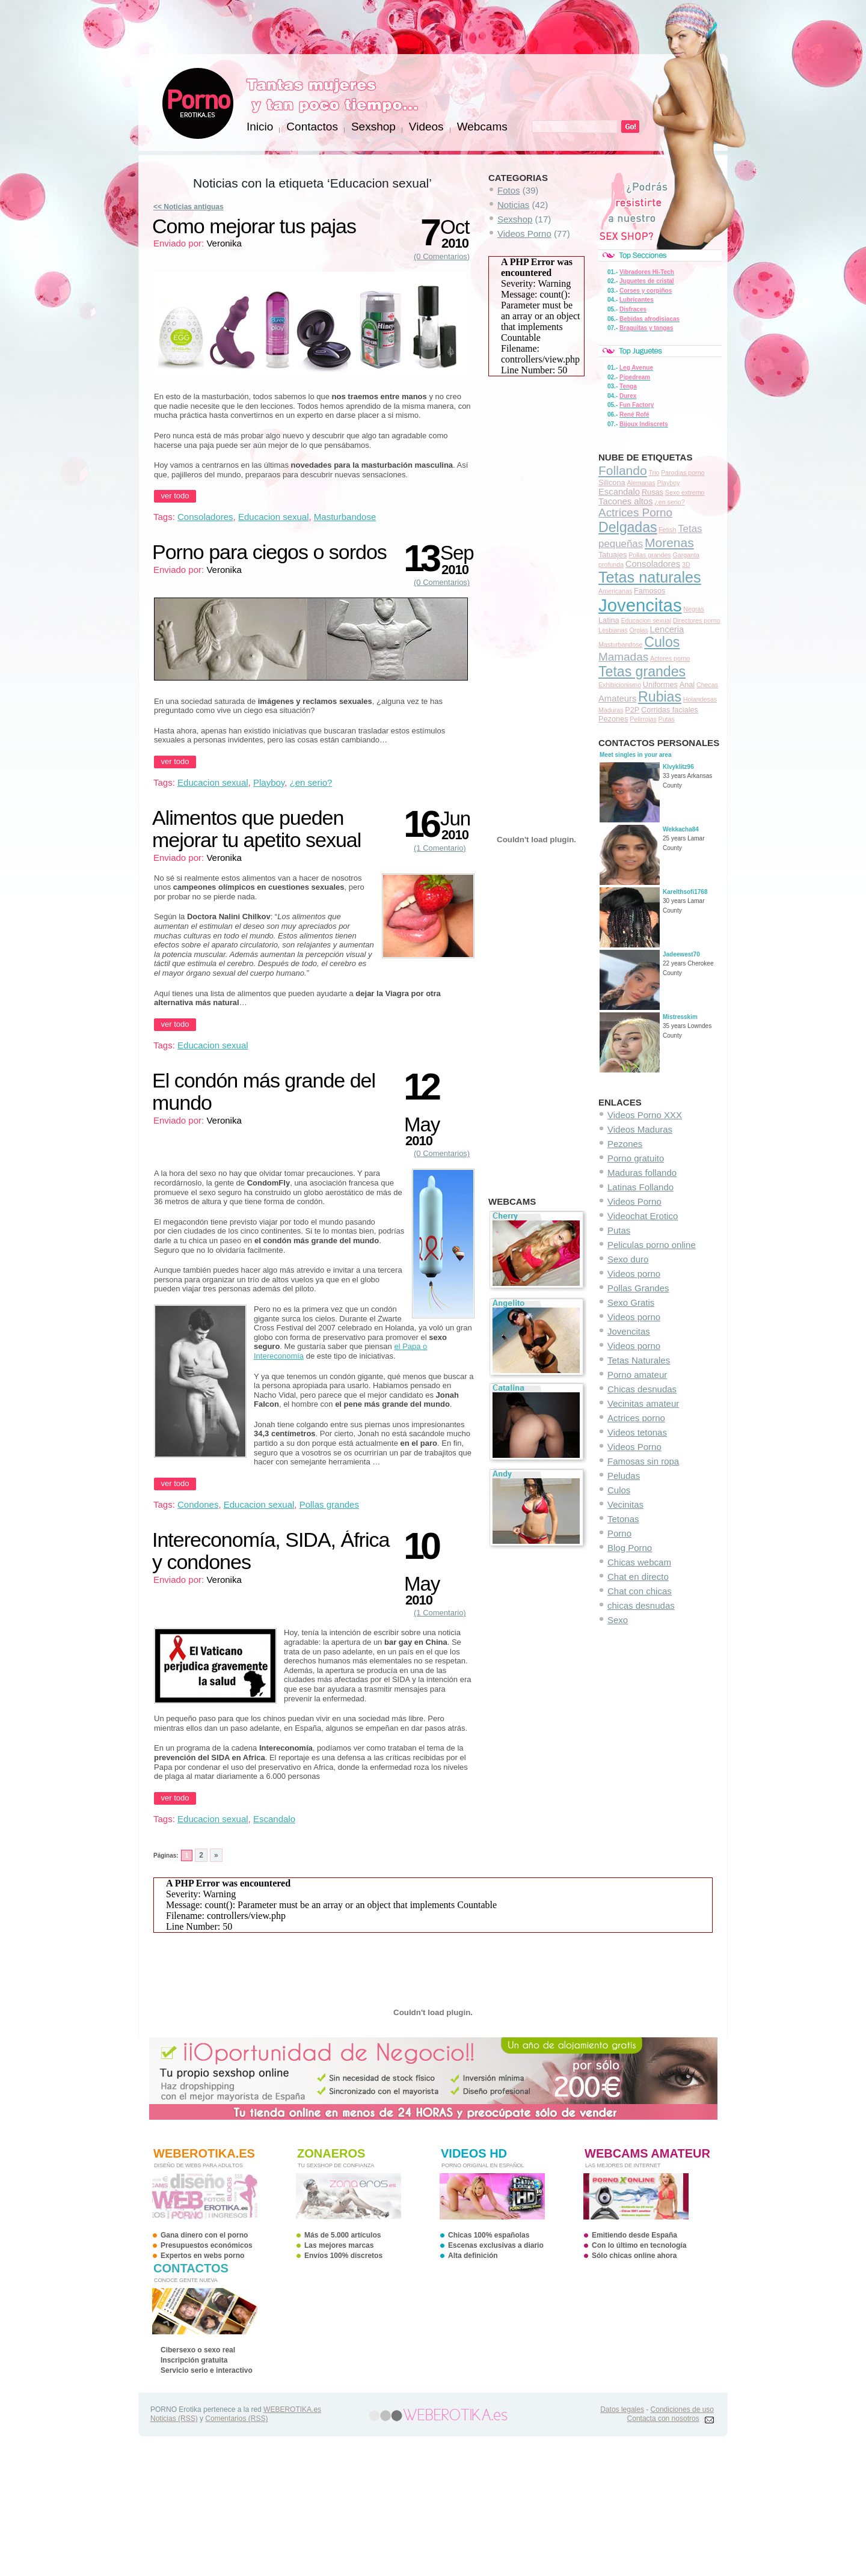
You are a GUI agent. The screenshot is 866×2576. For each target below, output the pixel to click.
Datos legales (622, 2409)
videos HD (474, 2153)
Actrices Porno (635, 512)
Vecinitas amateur (643, 1403)
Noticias (513, 205)
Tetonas (623, 1519)
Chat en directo (638, 1576)
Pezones (613, 718)
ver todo (175, 495)
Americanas (615, 591)
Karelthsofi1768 (685, 892)
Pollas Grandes (638, 1288)
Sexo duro (627, 1259)
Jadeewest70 (681, 954)
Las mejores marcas (338, 2245)
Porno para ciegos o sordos (269, 551)
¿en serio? (669, 502)
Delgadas (627, 527)
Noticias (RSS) (174, 2418)
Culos (662, 642)
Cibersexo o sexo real (198, 2350)
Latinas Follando (640, 1187)
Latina (608, 620)
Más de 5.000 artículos (342, 2235)
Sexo (617, 1620)
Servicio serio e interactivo (207, 2370)
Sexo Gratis (630, 1302)
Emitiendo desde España (634, 2235)
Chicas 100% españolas (488, 2235)
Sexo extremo (685, 492)
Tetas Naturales (638, 1360)
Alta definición (473, 2255)
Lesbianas (613, 630)
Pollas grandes (649, 554)
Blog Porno (629, 1548)
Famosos (649, 590)
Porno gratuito (635, 1158)
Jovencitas (640, 605)
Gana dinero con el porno (204, 2235)
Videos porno (633, 1273)
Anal (687, 684)
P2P (632, 709)
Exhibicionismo (619, 684)
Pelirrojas (643, 719)
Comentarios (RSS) (236, 2418)
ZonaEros (331, 2153)
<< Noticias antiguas (188, 207)
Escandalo (619, 492)
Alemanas (641, 482)
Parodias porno (682, 472)
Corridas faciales (669, 709)
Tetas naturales (649, 577)
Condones (197, 1504)
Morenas (669, 542)
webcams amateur (647, 2153)
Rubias (659, 697)
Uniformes (660, 684)
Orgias (638, 630)
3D (686, 564)
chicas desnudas (641, 1605)
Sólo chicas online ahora (634, 2255)
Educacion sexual (646, 620)
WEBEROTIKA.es (292, 2409)
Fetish (667, 529)
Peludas (623, 1475)
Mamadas (623, 656)
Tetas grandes (642, 671)
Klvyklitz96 (678, 766)
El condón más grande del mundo (263, 1091)
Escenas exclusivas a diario (496, 2245)
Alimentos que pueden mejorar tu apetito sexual (256, 828)
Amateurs (617, 698)
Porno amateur (637, 1374)
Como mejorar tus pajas (254, 226)
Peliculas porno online (651, 1245)
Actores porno (670, 658)
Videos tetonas (637, 1432)
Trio (653, 472)
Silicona (611, 482)
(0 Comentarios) (442, 256)
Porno (619, 1533)
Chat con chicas (639, 1591)
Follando (622, 470)
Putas (667, 719)
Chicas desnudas (642, 1389)
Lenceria (667, 629)
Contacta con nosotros (663, 2418)
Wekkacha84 (681, 829)
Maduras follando (642, 1172)
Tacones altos (625, 501)
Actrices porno (636, 1418)
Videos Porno (634, 1201)
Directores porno (696, 620)
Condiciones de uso (682, 2409)
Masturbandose (620, 644)
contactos (191, 2268)
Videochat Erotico (642, 1216)
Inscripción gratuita (194, 2360)
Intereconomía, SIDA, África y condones (270, 1550)
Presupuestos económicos (207, 2245)
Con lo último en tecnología (639, 2245)
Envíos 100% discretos (343, 2255)
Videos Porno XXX (644, 1115)
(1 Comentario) (440, 847)
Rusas (652, 492)
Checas (707, 684)
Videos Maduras (639, 1129)
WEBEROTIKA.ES (204, 2153)
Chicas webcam (639, 1562)
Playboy (668, 482)
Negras (693, 609)
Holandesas (700, 699)
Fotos (508, 190)
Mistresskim (680, 1017)
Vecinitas (625, 1504)
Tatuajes (612, 554)
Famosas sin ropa (643, 1461)
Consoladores (652, 564)
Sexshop (514, 219)
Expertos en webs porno (202, 2255)
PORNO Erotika (197, 103)
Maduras (610, 710)
